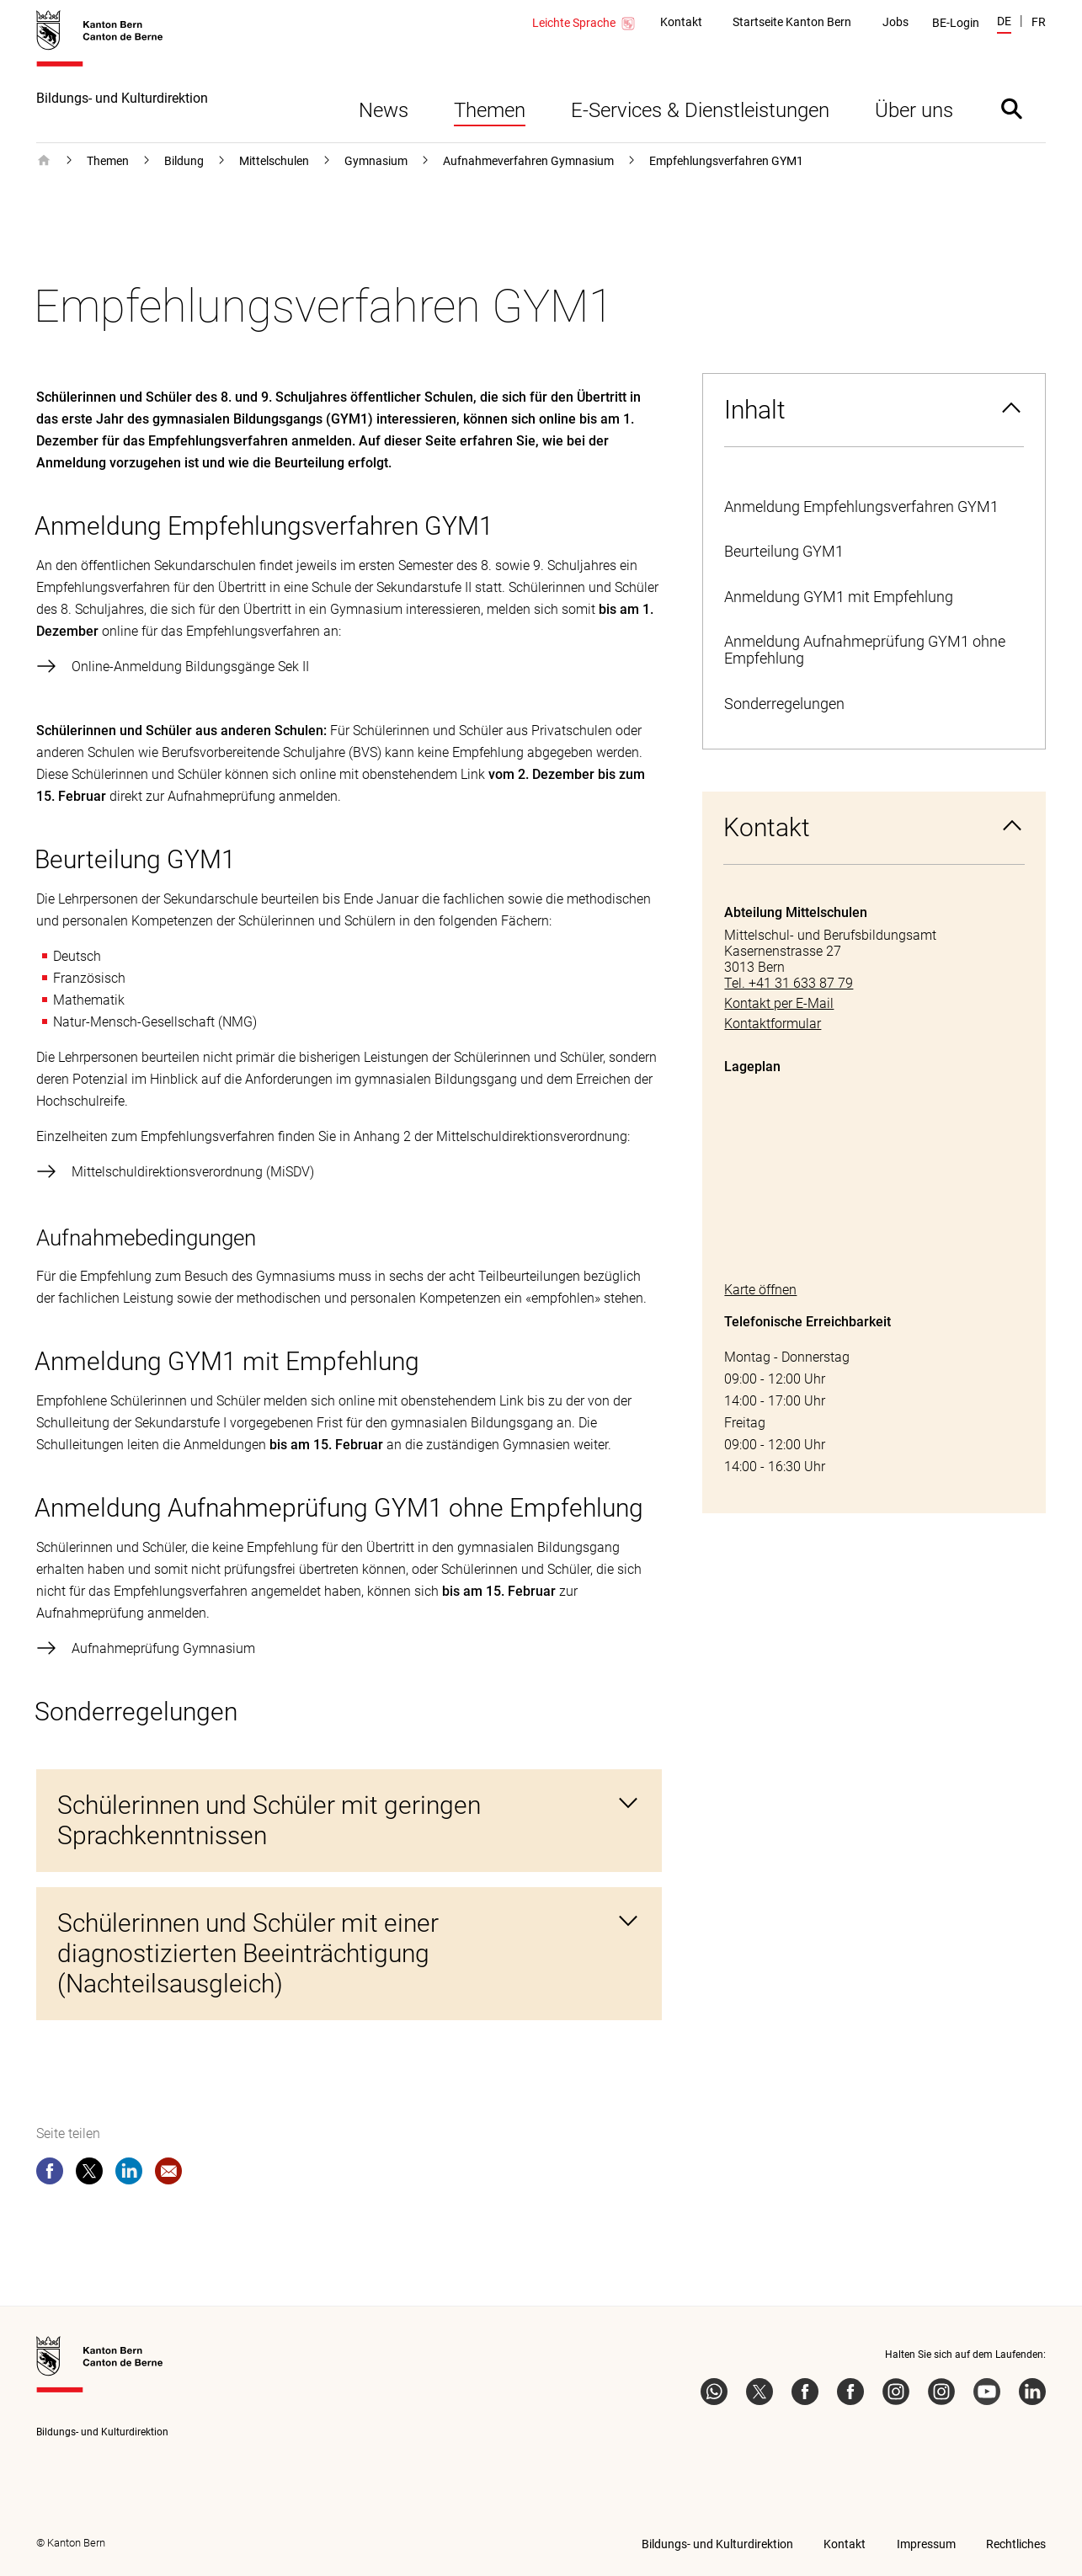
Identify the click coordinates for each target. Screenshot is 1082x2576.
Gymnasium (376, 161)
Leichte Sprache (584, 23)
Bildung (184, 161)
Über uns (914, 110)
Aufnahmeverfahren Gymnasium (528, 161)
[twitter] (89, 2174)
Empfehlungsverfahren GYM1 (726, 161)
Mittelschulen (274, 161)
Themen (489, 110)
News (383, 110)
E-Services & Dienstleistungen (700, 110)
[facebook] (49, 2174)
